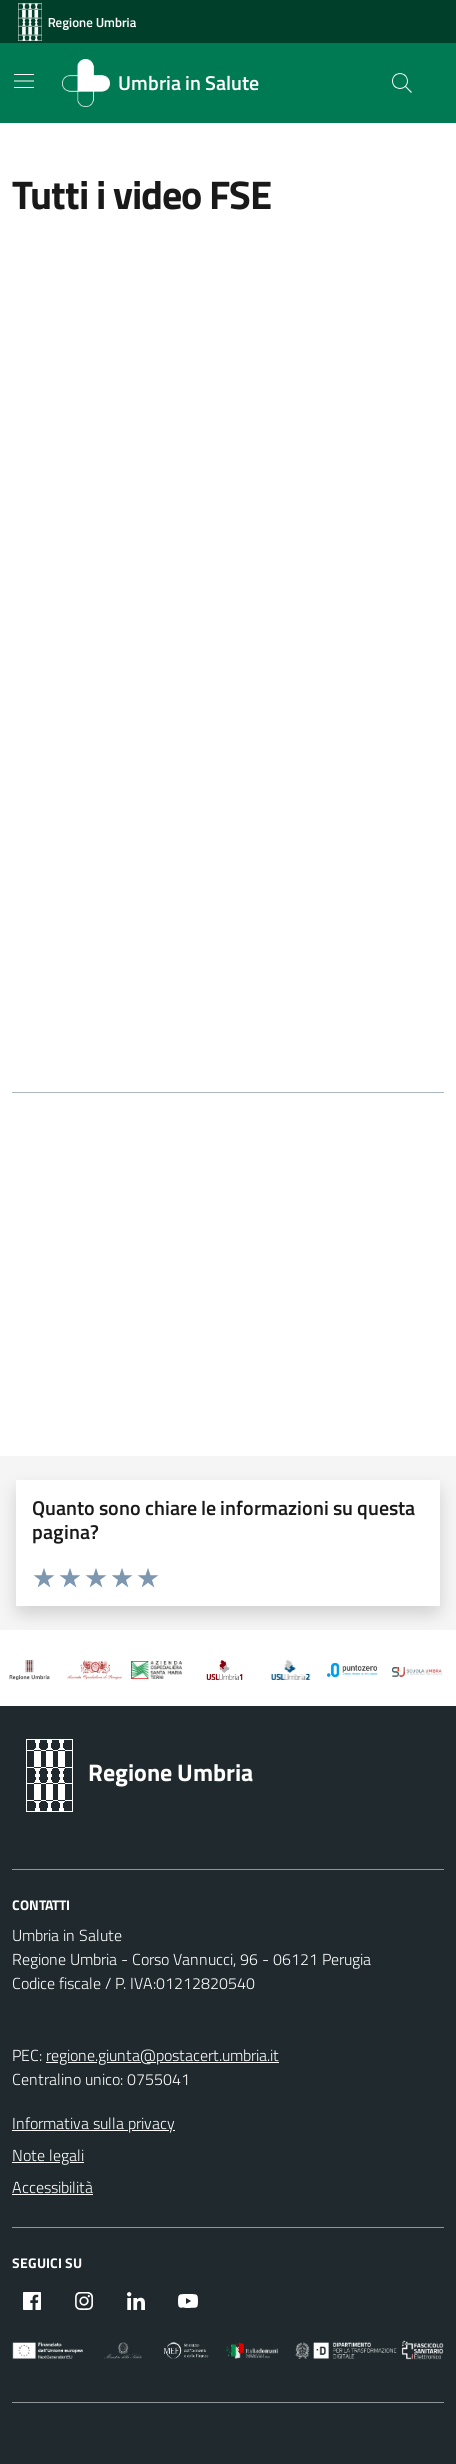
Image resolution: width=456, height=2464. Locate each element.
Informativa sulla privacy (93, 2123)
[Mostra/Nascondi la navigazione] (24, 81)
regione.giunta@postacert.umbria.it (162, 2055)
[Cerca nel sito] (402, 83)
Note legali (48, 2155)
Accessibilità (52, 2187)
